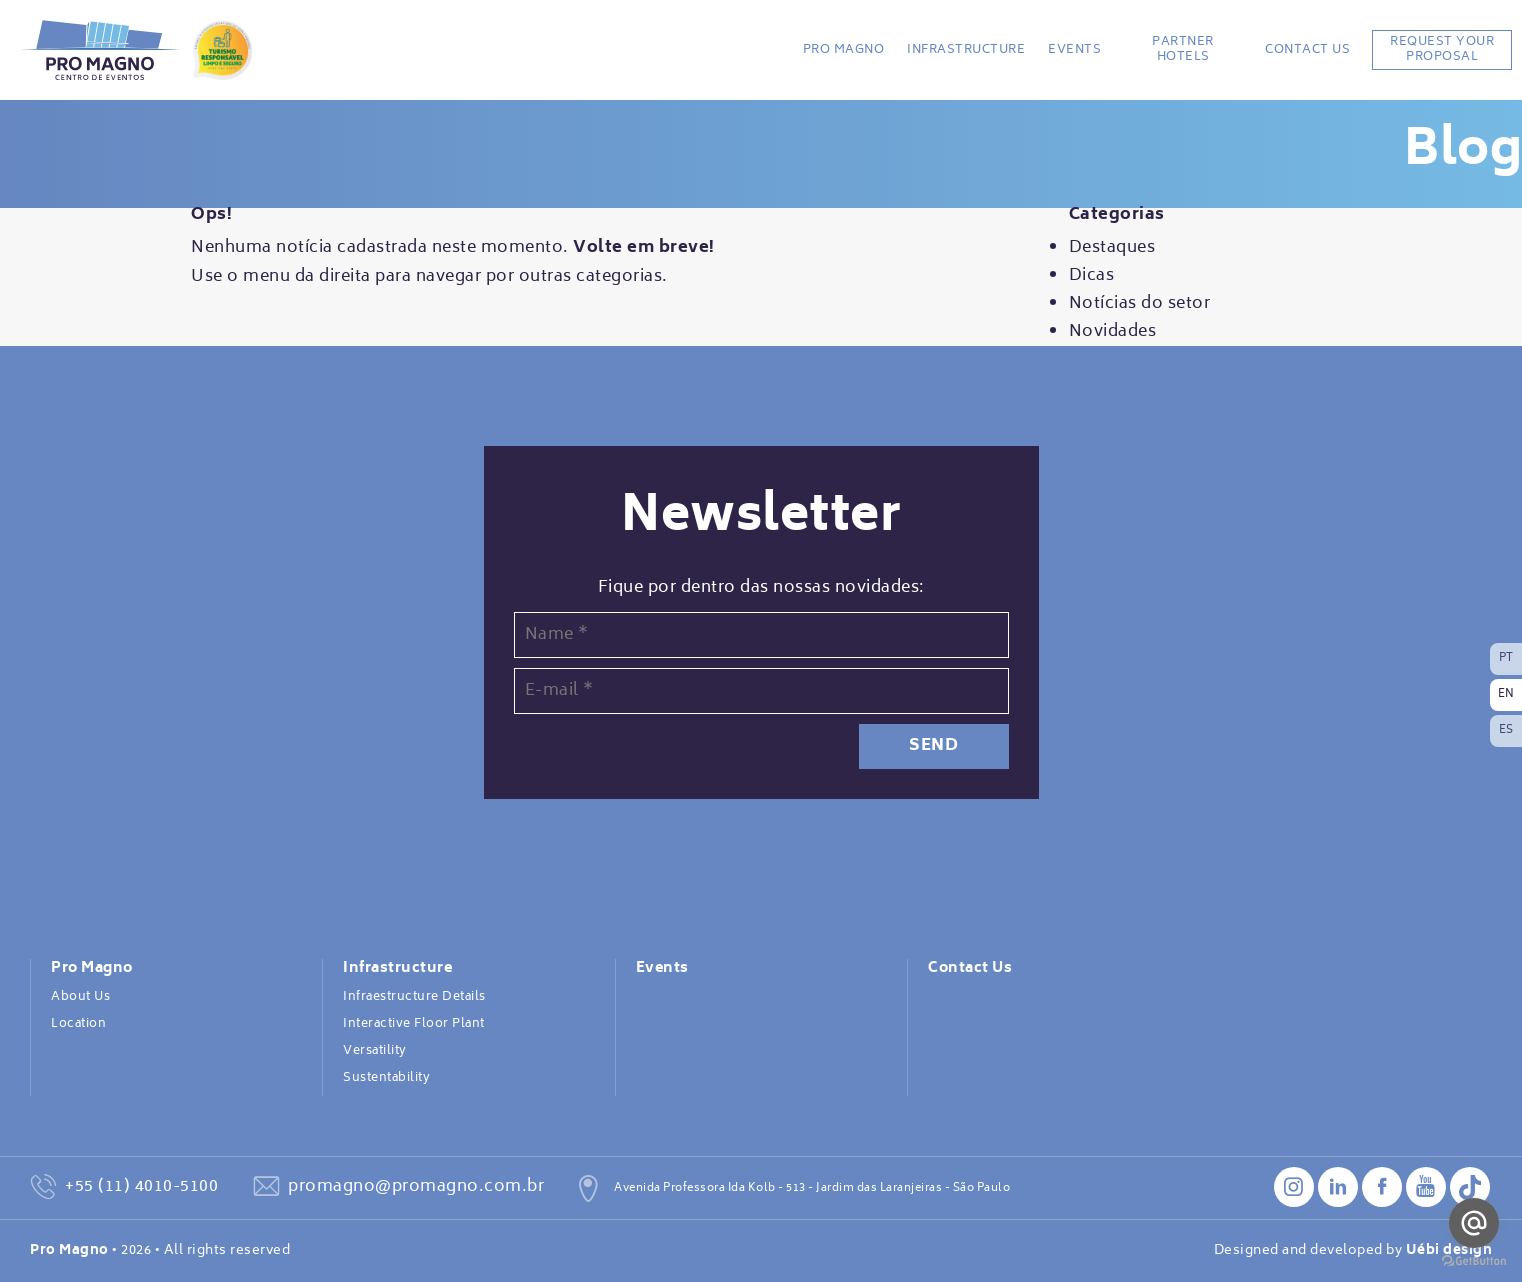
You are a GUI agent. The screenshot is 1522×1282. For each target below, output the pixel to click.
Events (1074, 50)
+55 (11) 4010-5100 (141, 1187)
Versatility (375, 1051)
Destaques (1112, 248)
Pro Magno (844, 50)
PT (1506, 658)
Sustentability (386, 1078)
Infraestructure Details (414, 997)
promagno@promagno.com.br (416, 1187)
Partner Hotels (1183, 49)
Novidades (1113, 332)
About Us (80, 997)
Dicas (1092, 276)
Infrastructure (966, 50)
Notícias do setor (1140, 304)
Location (78, 1024)
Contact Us (1307, 50)
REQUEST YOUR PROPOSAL (1442, 49)
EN (1506, 694)
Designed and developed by (1353, 1251)
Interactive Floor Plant (414, 1024)
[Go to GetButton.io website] (1474, 1261)
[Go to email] (1474, 1223)
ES (1506, 730)
